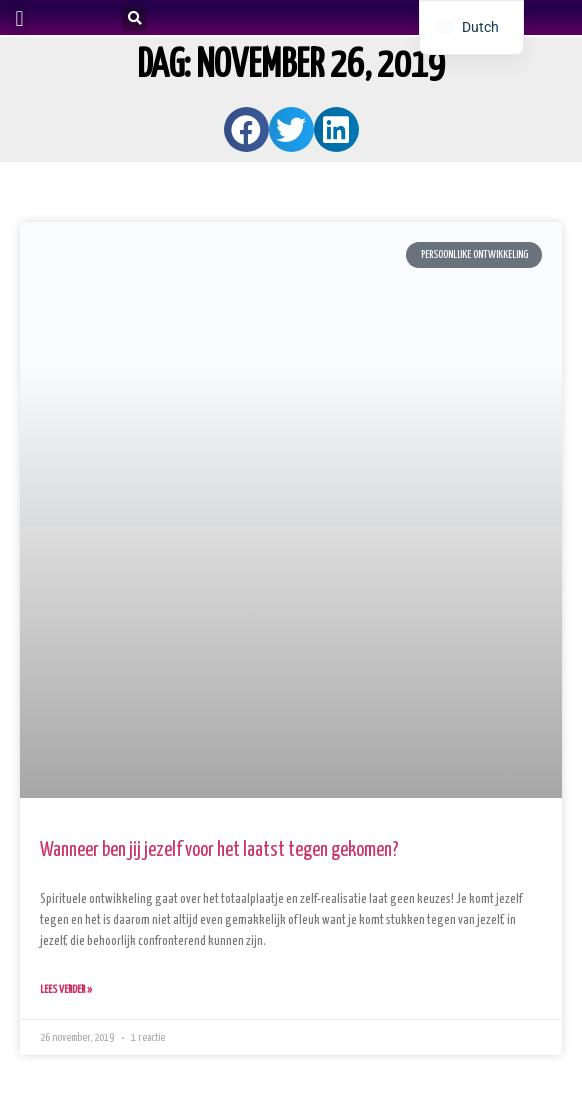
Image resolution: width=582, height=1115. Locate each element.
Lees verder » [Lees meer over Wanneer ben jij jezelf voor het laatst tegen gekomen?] (66, 989)
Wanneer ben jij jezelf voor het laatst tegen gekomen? (219, 850)
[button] (19, 18)
